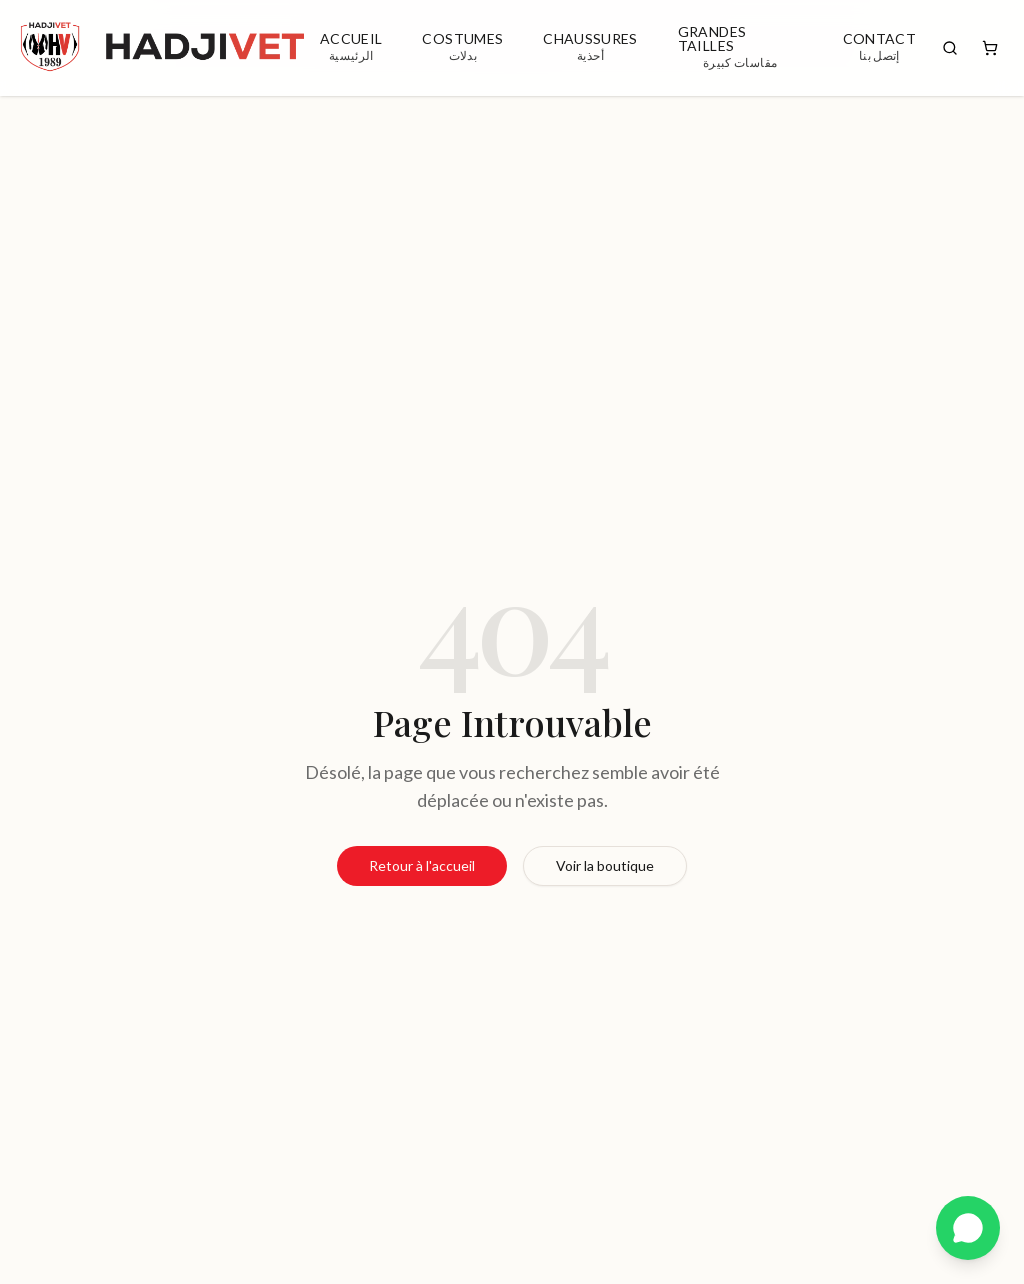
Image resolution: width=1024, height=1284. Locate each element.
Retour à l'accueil (422, 865)
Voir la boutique (605, 865)
